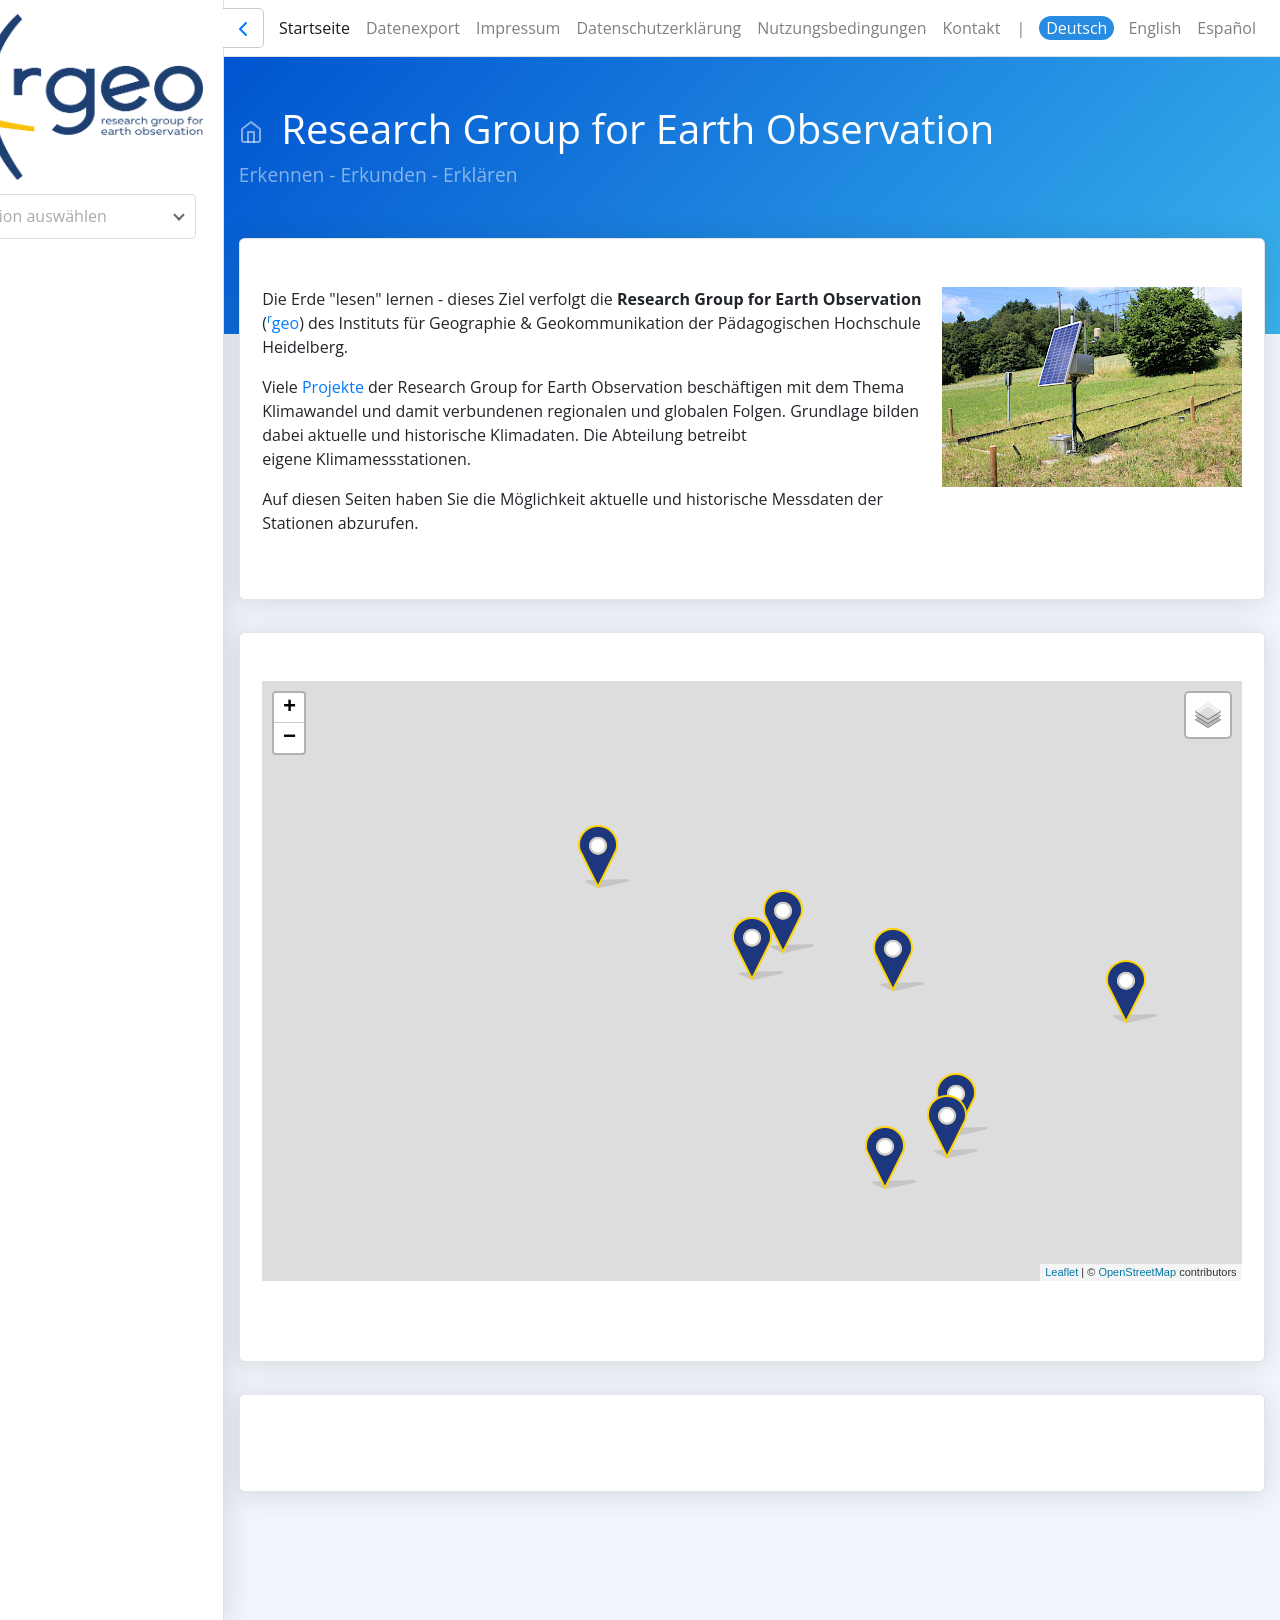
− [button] (385, 738)
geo (482, 323)
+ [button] (385, 708)
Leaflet (1061, 1272)
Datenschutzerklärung (747, 28)
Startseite (403, 28)
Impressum (607, 28)
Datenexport (502, 28)
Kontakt (1060, 28)
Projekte (429, 387)
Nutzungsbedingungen (930, 28)
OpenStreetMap (1137, 1272)
